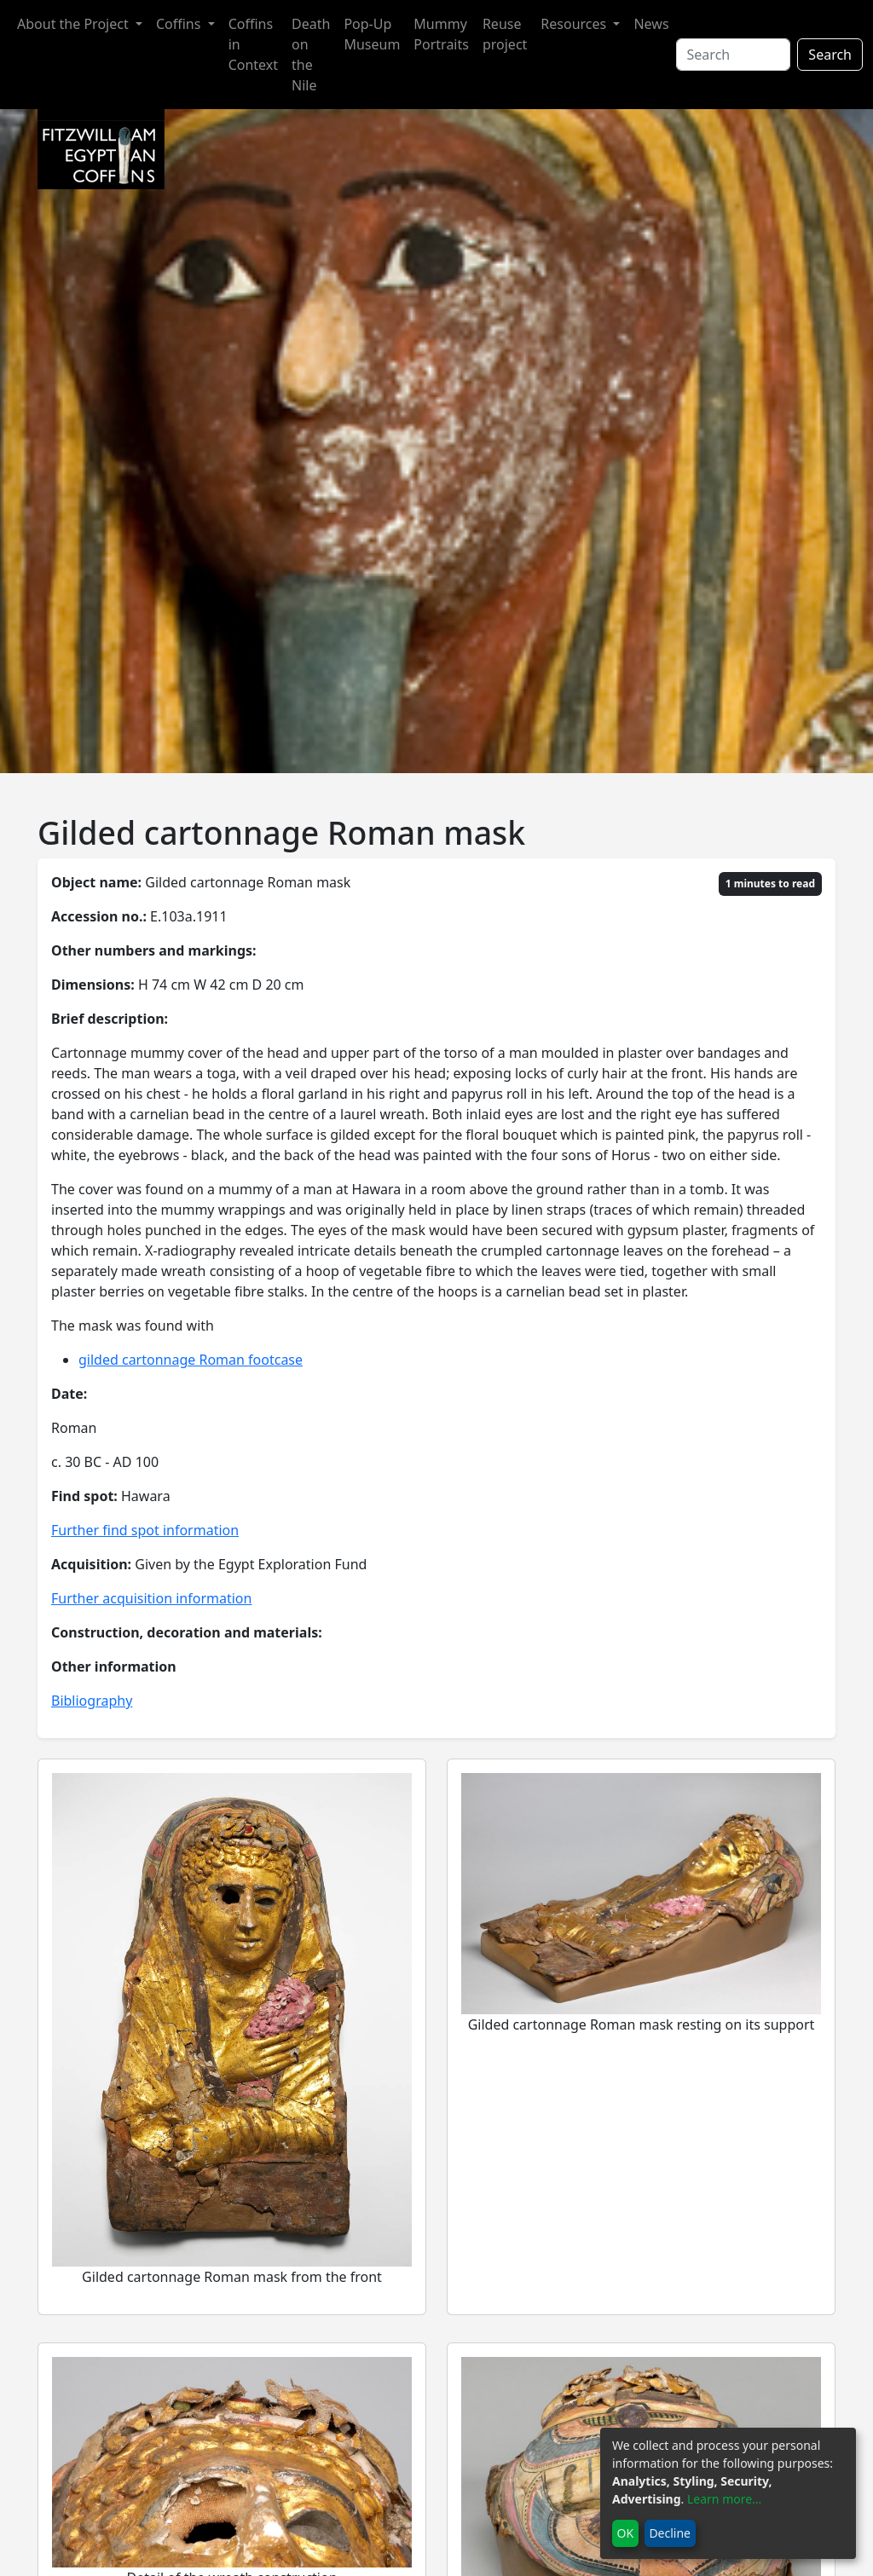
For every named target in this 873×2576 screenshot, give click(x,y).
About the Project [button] (74, 23)
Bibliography (91, 1700)
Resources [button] (575, 23)
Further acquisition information (151, 1598)
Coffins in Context (253, 44)
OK (625, 2533)
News (650, 23)
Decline (670, 2533)
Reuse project (505, 34)
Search (830, 54)
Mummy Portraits (441, 34)
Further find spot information (145, 1530)
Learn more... (724, 2499)
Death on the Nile (311, 54)
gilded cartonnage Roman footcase (190, 1359)
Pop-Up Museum (372, 34)
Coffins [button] (180, 23)
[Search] (733, 54)
